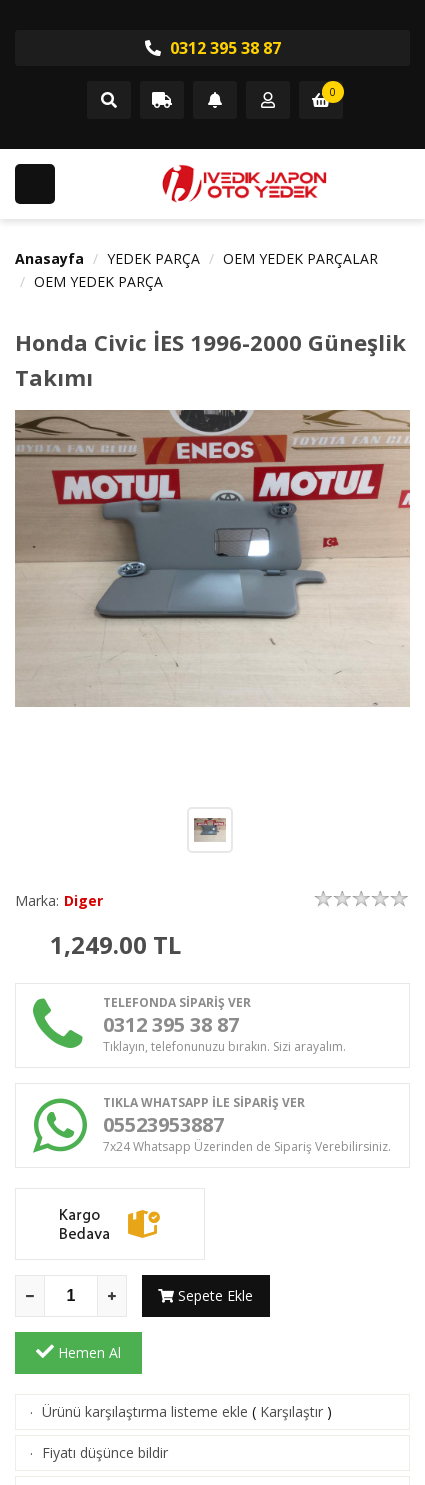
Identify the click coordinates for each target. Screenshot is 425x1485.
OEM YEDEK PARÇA (98, 281)
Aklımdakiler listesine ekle (123, 1436)
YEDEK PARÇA (153, 258)
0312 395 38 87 (213, 48)
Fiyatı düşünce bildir (105, 1395)
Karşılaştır (291, 1354)
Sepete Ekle (205, 1295)
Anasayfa (49, 258)
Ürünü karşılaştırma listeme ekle (145, 1354)
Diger (83, 900)
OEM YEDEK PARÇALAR (300, 258)
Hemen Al (346, 1295)
